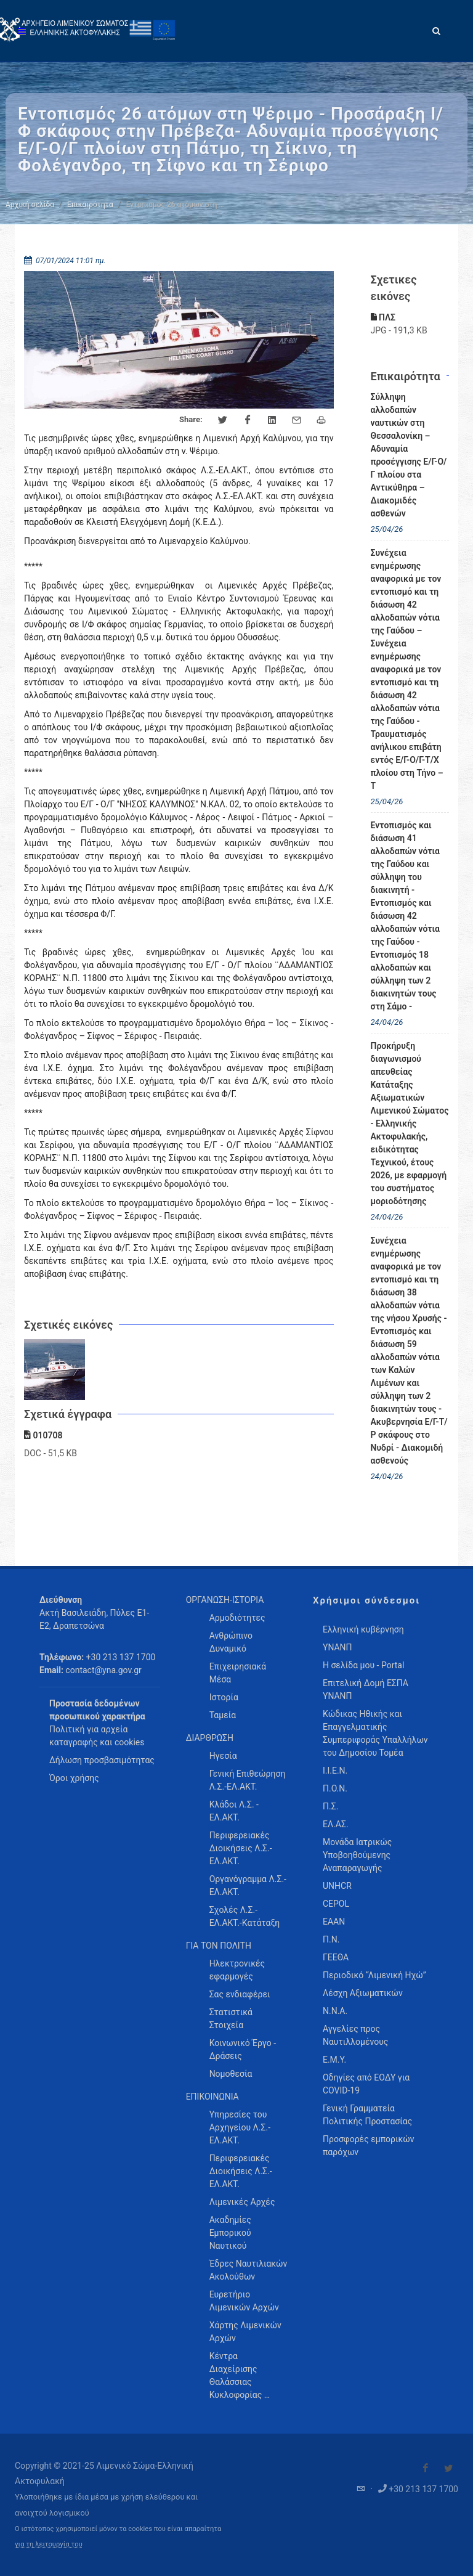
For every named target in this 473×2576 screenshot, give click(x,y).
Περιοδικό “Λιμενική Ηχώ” (374, 1975)
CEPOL (336, 1904)
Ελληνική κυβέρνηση (363, 1629)
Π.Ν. (331, 1939)
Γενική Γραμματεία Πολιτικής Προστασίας (367, 2114)
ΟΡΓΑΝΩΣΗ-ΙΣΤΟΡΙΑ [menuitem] (225, 1600)
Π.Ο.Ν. (335, 1788)
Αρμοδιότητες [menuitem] (237, 1618)
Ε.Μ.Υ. (334, 2059)
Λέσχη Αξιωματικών (363, 1993)
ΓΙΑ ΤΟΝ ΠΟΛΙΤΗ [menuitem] (218, 1945)
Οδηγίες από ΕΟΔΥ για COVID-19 (366, 2084)
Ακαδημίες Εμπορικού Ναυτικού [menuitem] (230, 2233)
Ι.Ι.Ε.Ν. (335, 1770)
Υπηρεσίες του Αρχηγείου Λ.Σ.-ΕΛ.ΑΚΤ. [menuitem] (239, 2127)
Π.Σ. (330, 1806)
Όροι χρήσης (74, 1778)
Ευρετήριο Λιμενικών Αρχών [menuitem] (244, 2300)
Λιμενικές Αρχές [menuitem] (242, 2202)
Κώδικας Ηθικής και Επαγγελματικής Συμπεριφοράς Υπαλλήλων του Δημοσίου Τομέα (375, 1733)
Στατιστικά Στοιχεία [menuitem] (231, 2018)
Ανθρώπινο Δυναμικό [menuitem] (231, 1642)
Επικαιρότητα (90, 204)
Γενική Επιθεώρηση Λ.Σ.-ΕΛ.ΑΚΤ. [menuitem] (247, 1780)
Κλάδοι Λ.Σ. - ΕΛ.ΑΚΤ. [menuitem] (234, 1811)
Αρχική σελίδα (30, 204)
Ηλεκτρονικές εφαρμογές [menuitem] (237, 1969)
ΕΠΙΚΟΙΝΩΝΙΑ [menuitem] (212, 2096)
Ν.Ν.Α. (335, 2011)
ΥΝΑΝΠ (337, 1647)
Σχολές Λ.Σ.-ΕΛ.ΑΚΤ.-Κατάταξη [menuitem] (244, 1916)
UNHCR (337, 1886)
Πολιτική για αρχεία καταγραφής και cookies (96, 1735)
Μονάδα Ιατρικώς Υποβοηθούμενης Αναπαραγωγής (357, 1855)
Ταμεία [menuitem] (222, 1715)
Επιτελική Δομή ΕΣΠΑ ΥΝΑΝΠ (365, 1689)
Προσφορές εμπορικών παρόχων (368, 2145)
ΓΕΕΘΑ (336, 1957)
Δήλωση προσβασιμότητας (102, 1760)
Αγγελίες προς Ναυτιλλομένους (355, 2035)
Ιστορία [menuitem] (223, 1697)
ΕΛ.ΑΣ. (336, 1824)
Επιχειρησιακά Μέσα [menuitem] (238, 1672)
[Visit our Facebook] (425, 2468)
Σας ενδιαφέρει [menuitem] (239, 1994)
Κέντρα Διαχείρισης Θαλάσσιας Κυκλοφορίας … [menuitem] (239, 2375)
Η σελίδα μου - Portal (363, 1665)
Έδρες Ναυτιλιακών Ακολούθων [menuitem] (248, 2270)
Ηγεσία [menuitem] (223, 1756)
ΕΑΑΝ (334, 1921)
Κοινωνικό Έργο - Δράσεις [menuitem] (242, 2049)
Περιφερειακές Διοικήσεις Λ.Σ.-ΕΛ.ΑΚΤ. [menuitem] (240, 1848)
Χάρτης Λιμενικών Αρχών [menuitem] (245, 2331)
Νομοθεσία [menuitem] (231, 2074)
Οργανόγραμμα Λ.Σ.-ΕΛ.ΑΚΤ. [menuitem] (247, 1885)
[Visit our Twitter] (448, 2468)
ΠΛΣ (383, 317)
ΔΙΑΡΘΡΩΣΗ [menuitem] (209, 1738)
